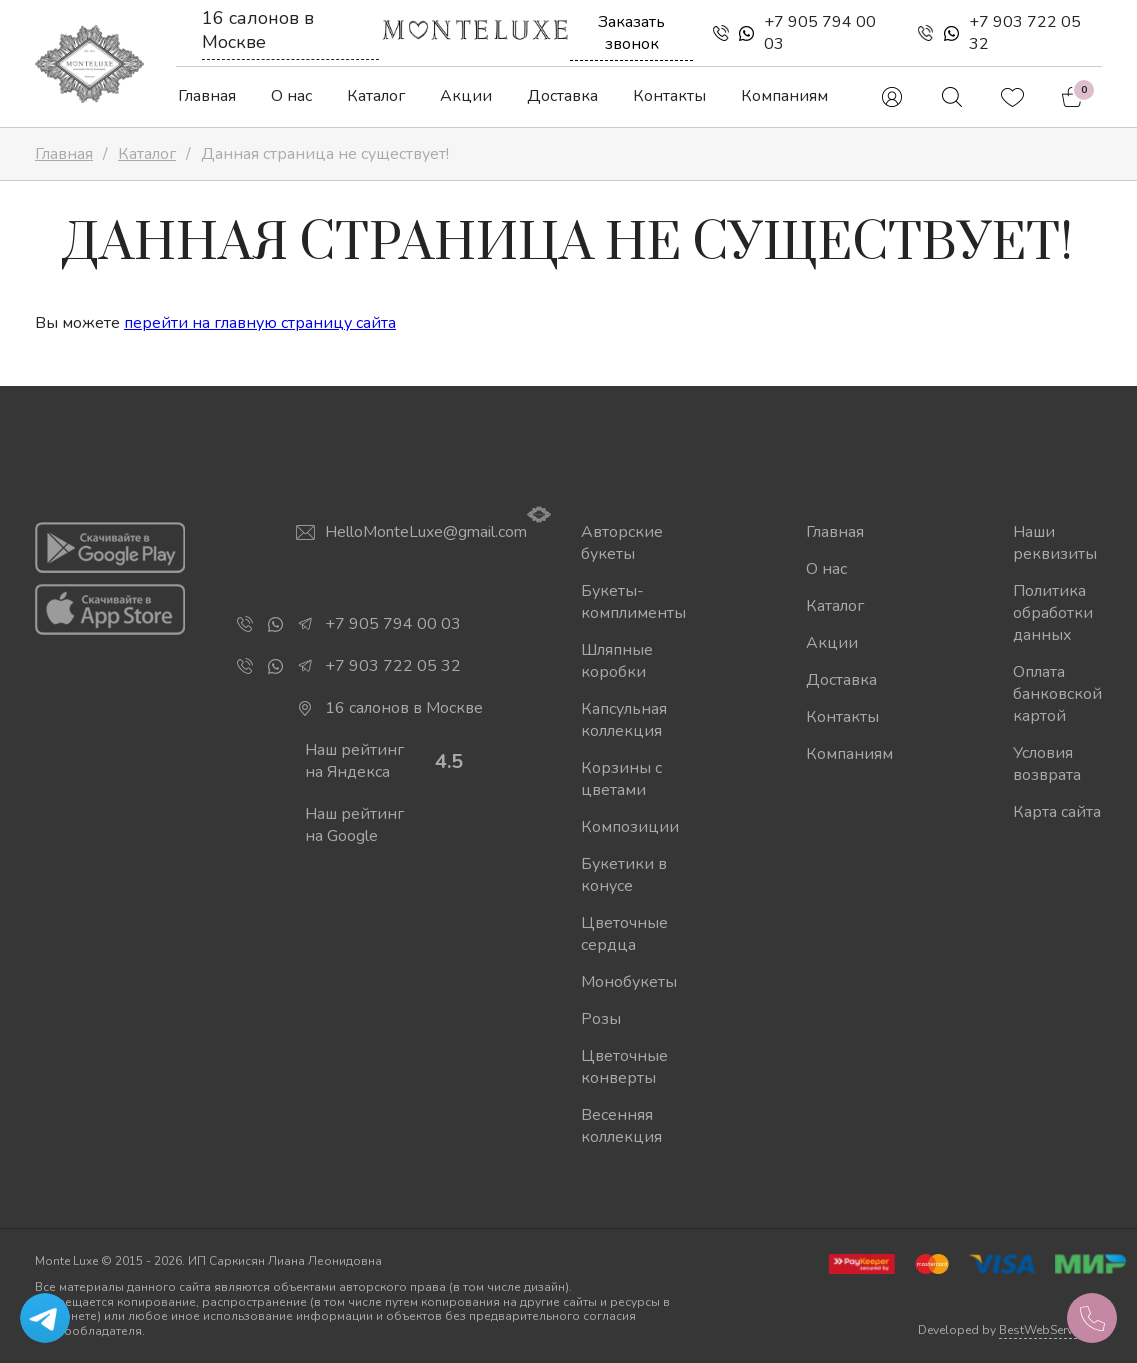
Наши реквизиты (1055, 543)
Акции (466, 96)
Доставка (562, 96)
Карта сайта (1057, 812)
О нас (291, 96)
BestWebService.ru (1050, 1330)
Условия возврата (1047, 764)
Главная (207, 96)
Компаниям (784, 96)
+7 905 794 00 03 (820, 33)
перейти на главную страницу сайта (260, 323)
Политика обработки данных (1053, 613)
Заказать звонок (631, 33)
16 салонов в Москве (258, 30)
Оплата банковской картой (1057, 694)
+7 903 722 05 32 (1025, 33)
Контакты (669, 96)
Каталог (376, 96)
